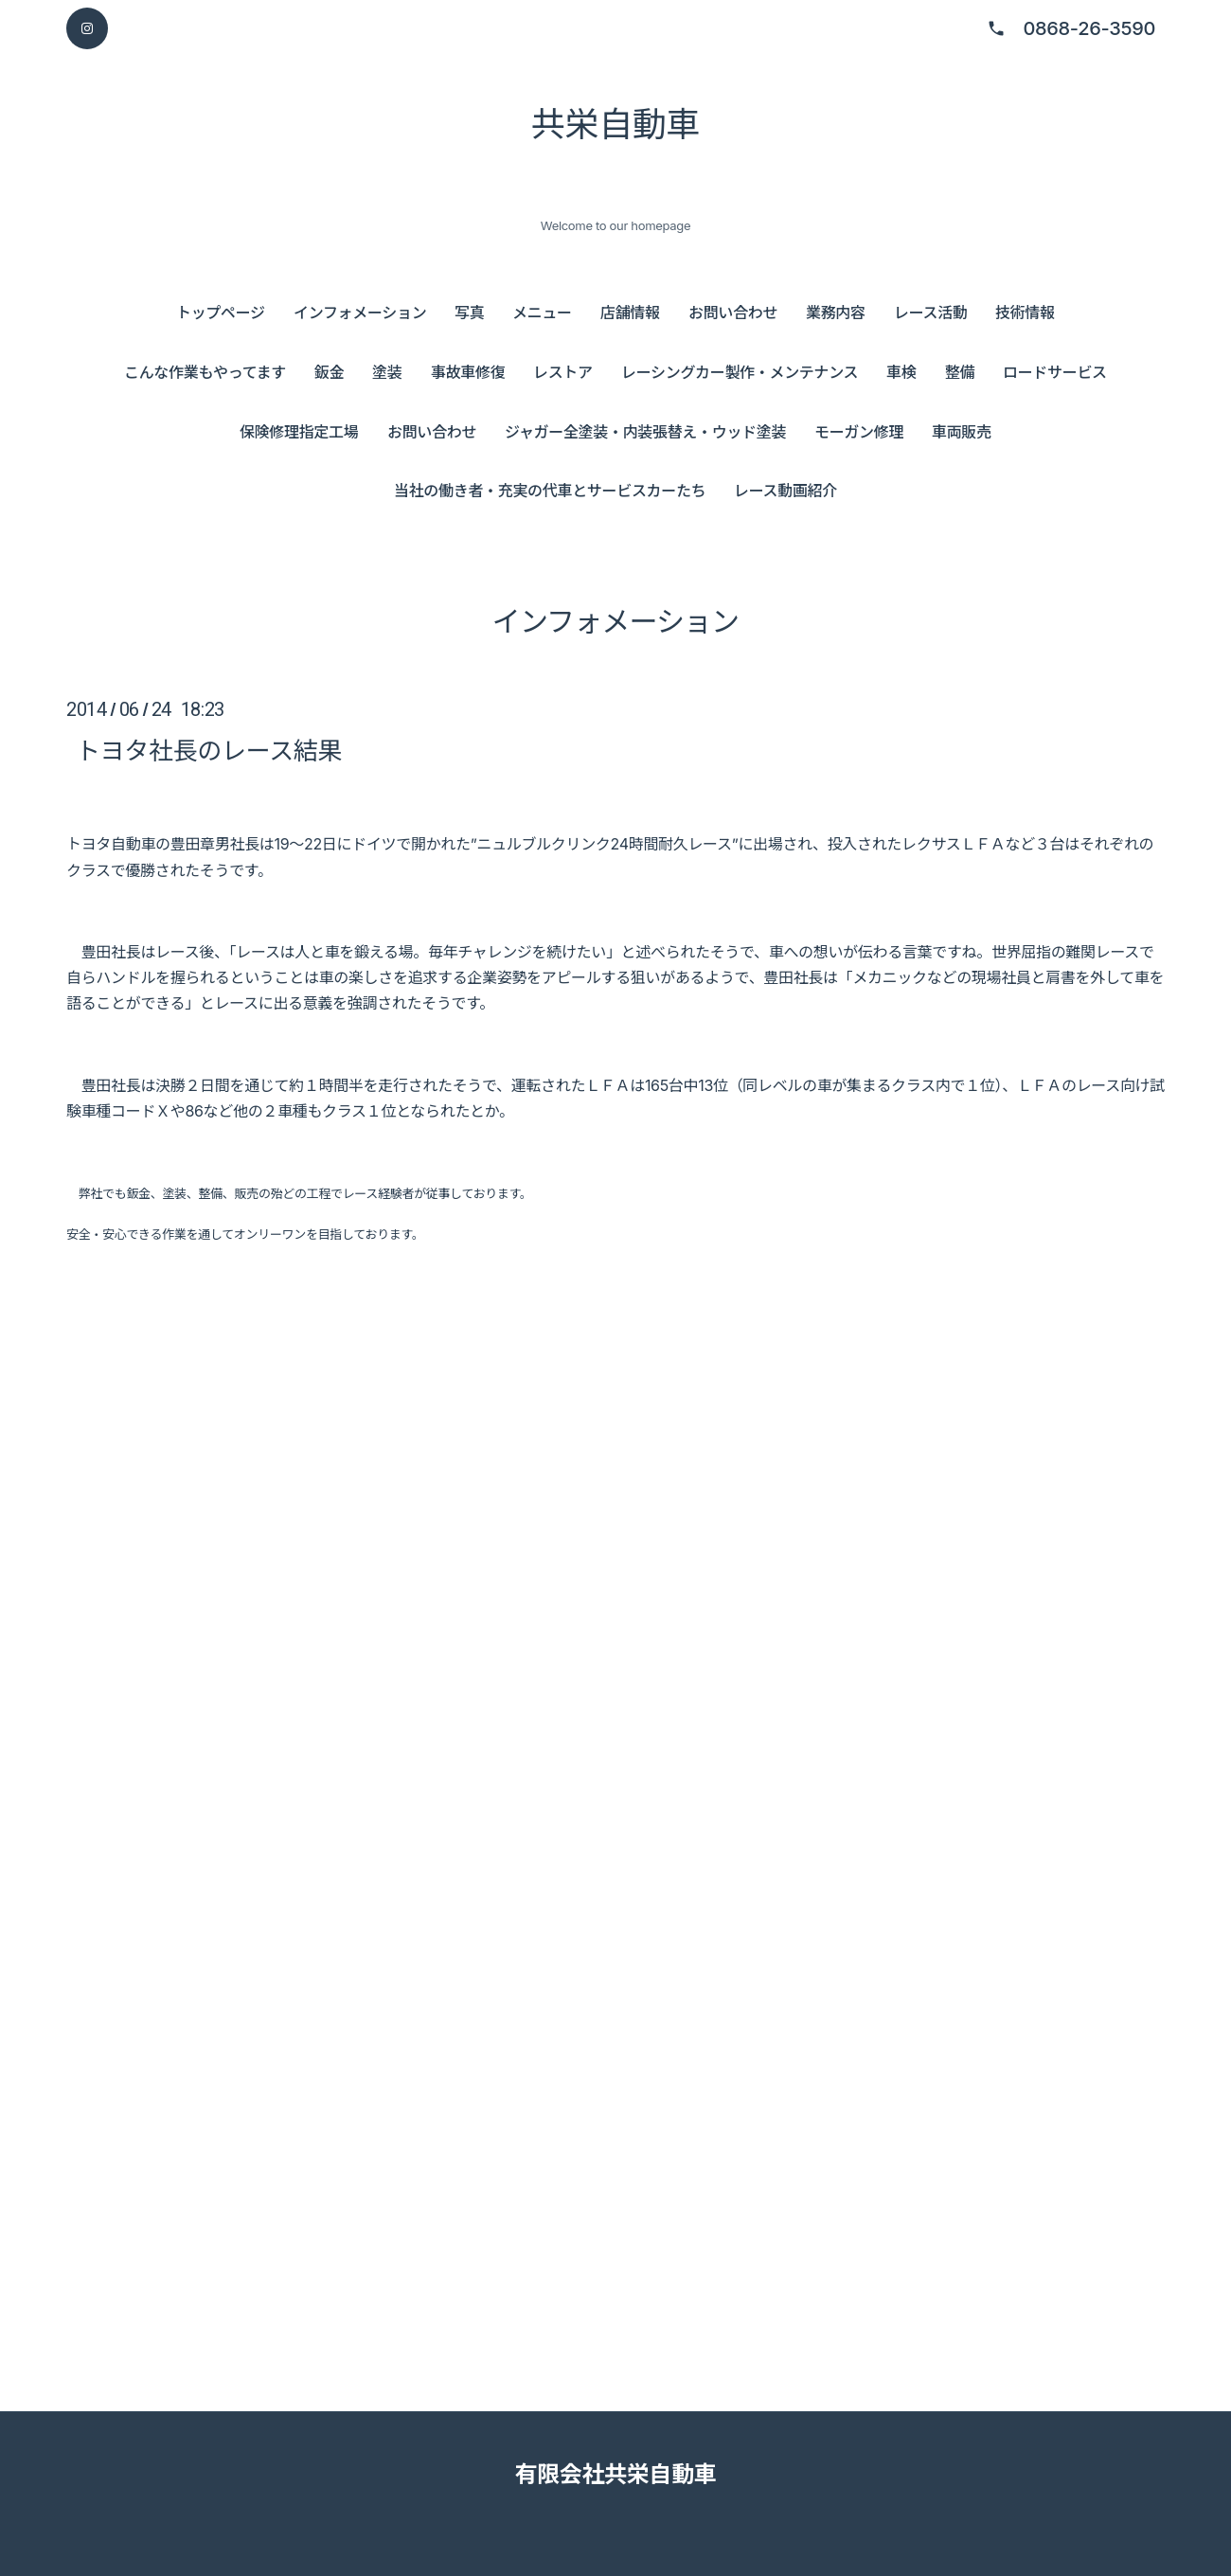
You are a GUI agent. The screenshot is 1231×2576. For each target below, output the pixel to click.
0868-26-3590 (1089, 28)
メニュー (542, 312)
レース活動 (931, 312)
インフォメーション (360, 312)
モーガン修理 (858, 431)
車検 (901, 372)
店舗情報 (630, 312)
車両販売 (961, 431)
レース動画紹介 (785, 490)
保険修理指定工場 (299, 431)
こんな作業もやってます (205, 372)
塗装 (386, 372)
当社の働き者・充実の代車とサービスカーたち (549, 490)
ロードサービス (1055, 372)
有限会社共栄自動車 (615, 2474)
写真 (469, 312)
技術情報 (1025, 312)
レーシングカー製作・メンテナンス (739, 372)
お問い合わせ (732, 312)
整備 (959, 372)
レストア (563, 372)
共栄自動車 (615, 124)
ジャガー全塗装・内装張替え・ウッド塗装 (645, 431)
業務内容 (835, 312)
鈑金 (329, 372)
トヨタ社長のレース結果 (209, 749)
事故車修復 (468, 372)
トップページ (220, 312)
